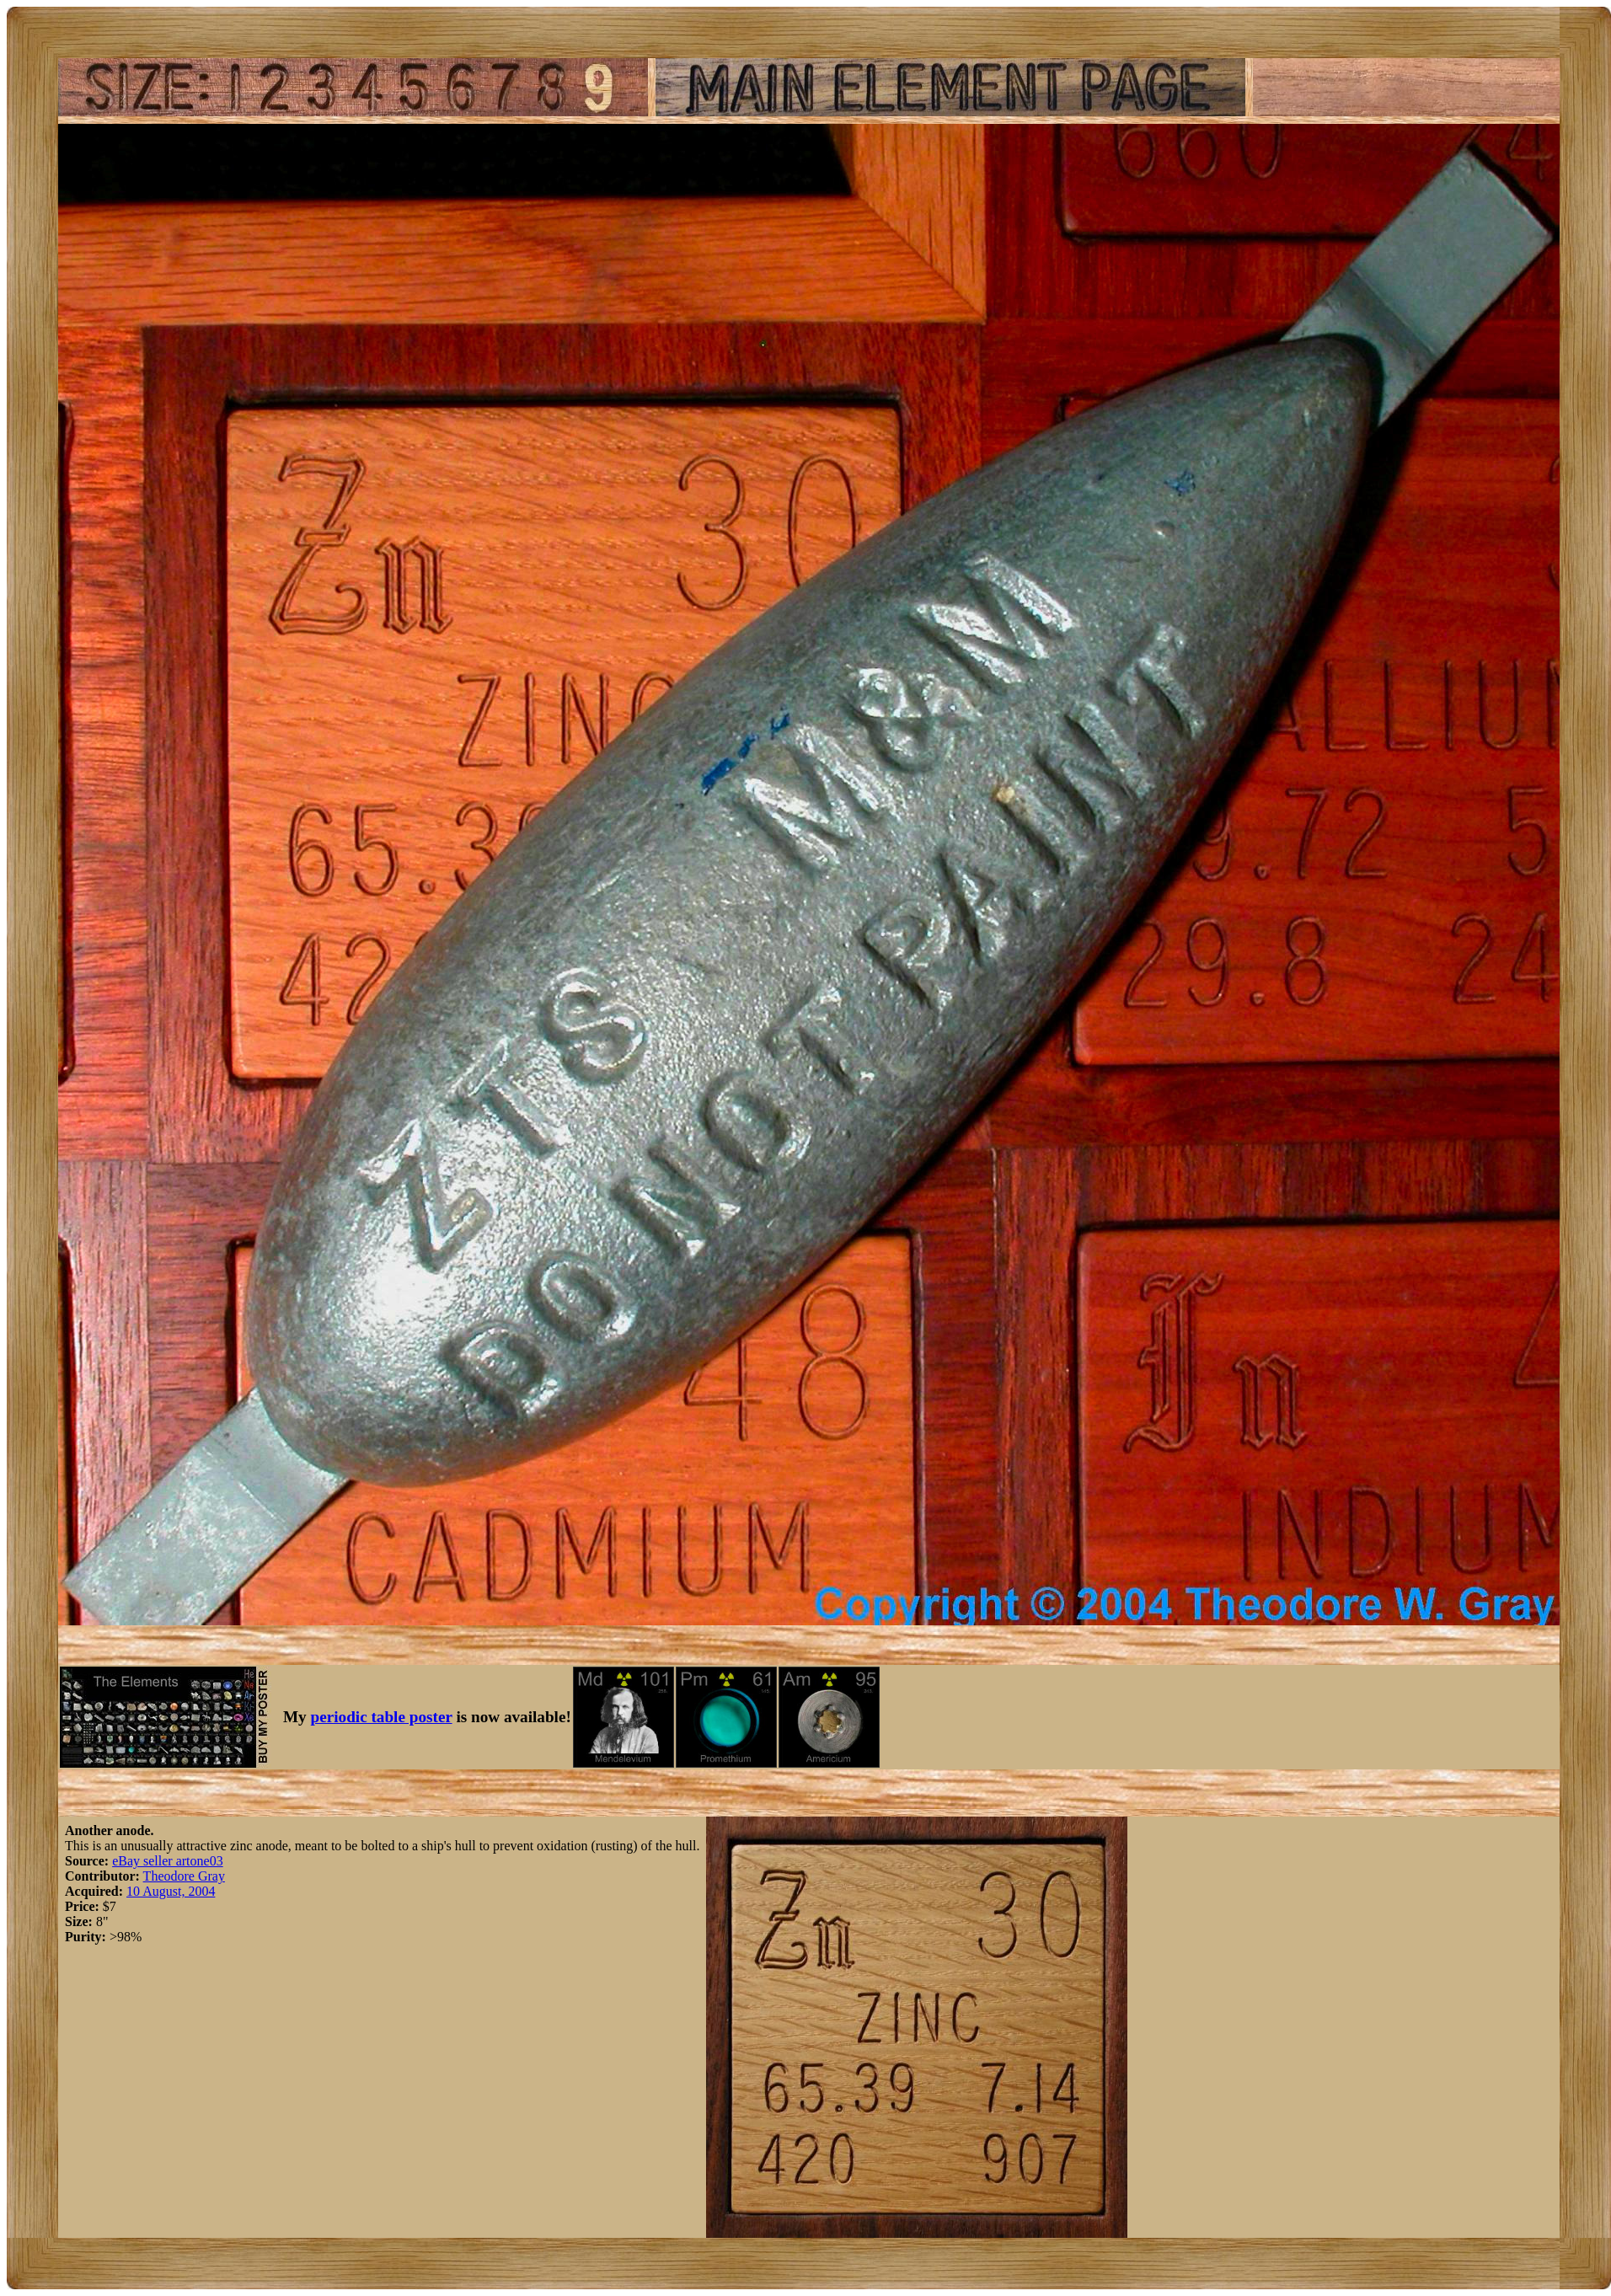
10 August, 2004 (170, 1891)
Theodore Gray (184, 1876)
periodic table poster (381, 1717)
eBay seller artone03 (167, 1861)
